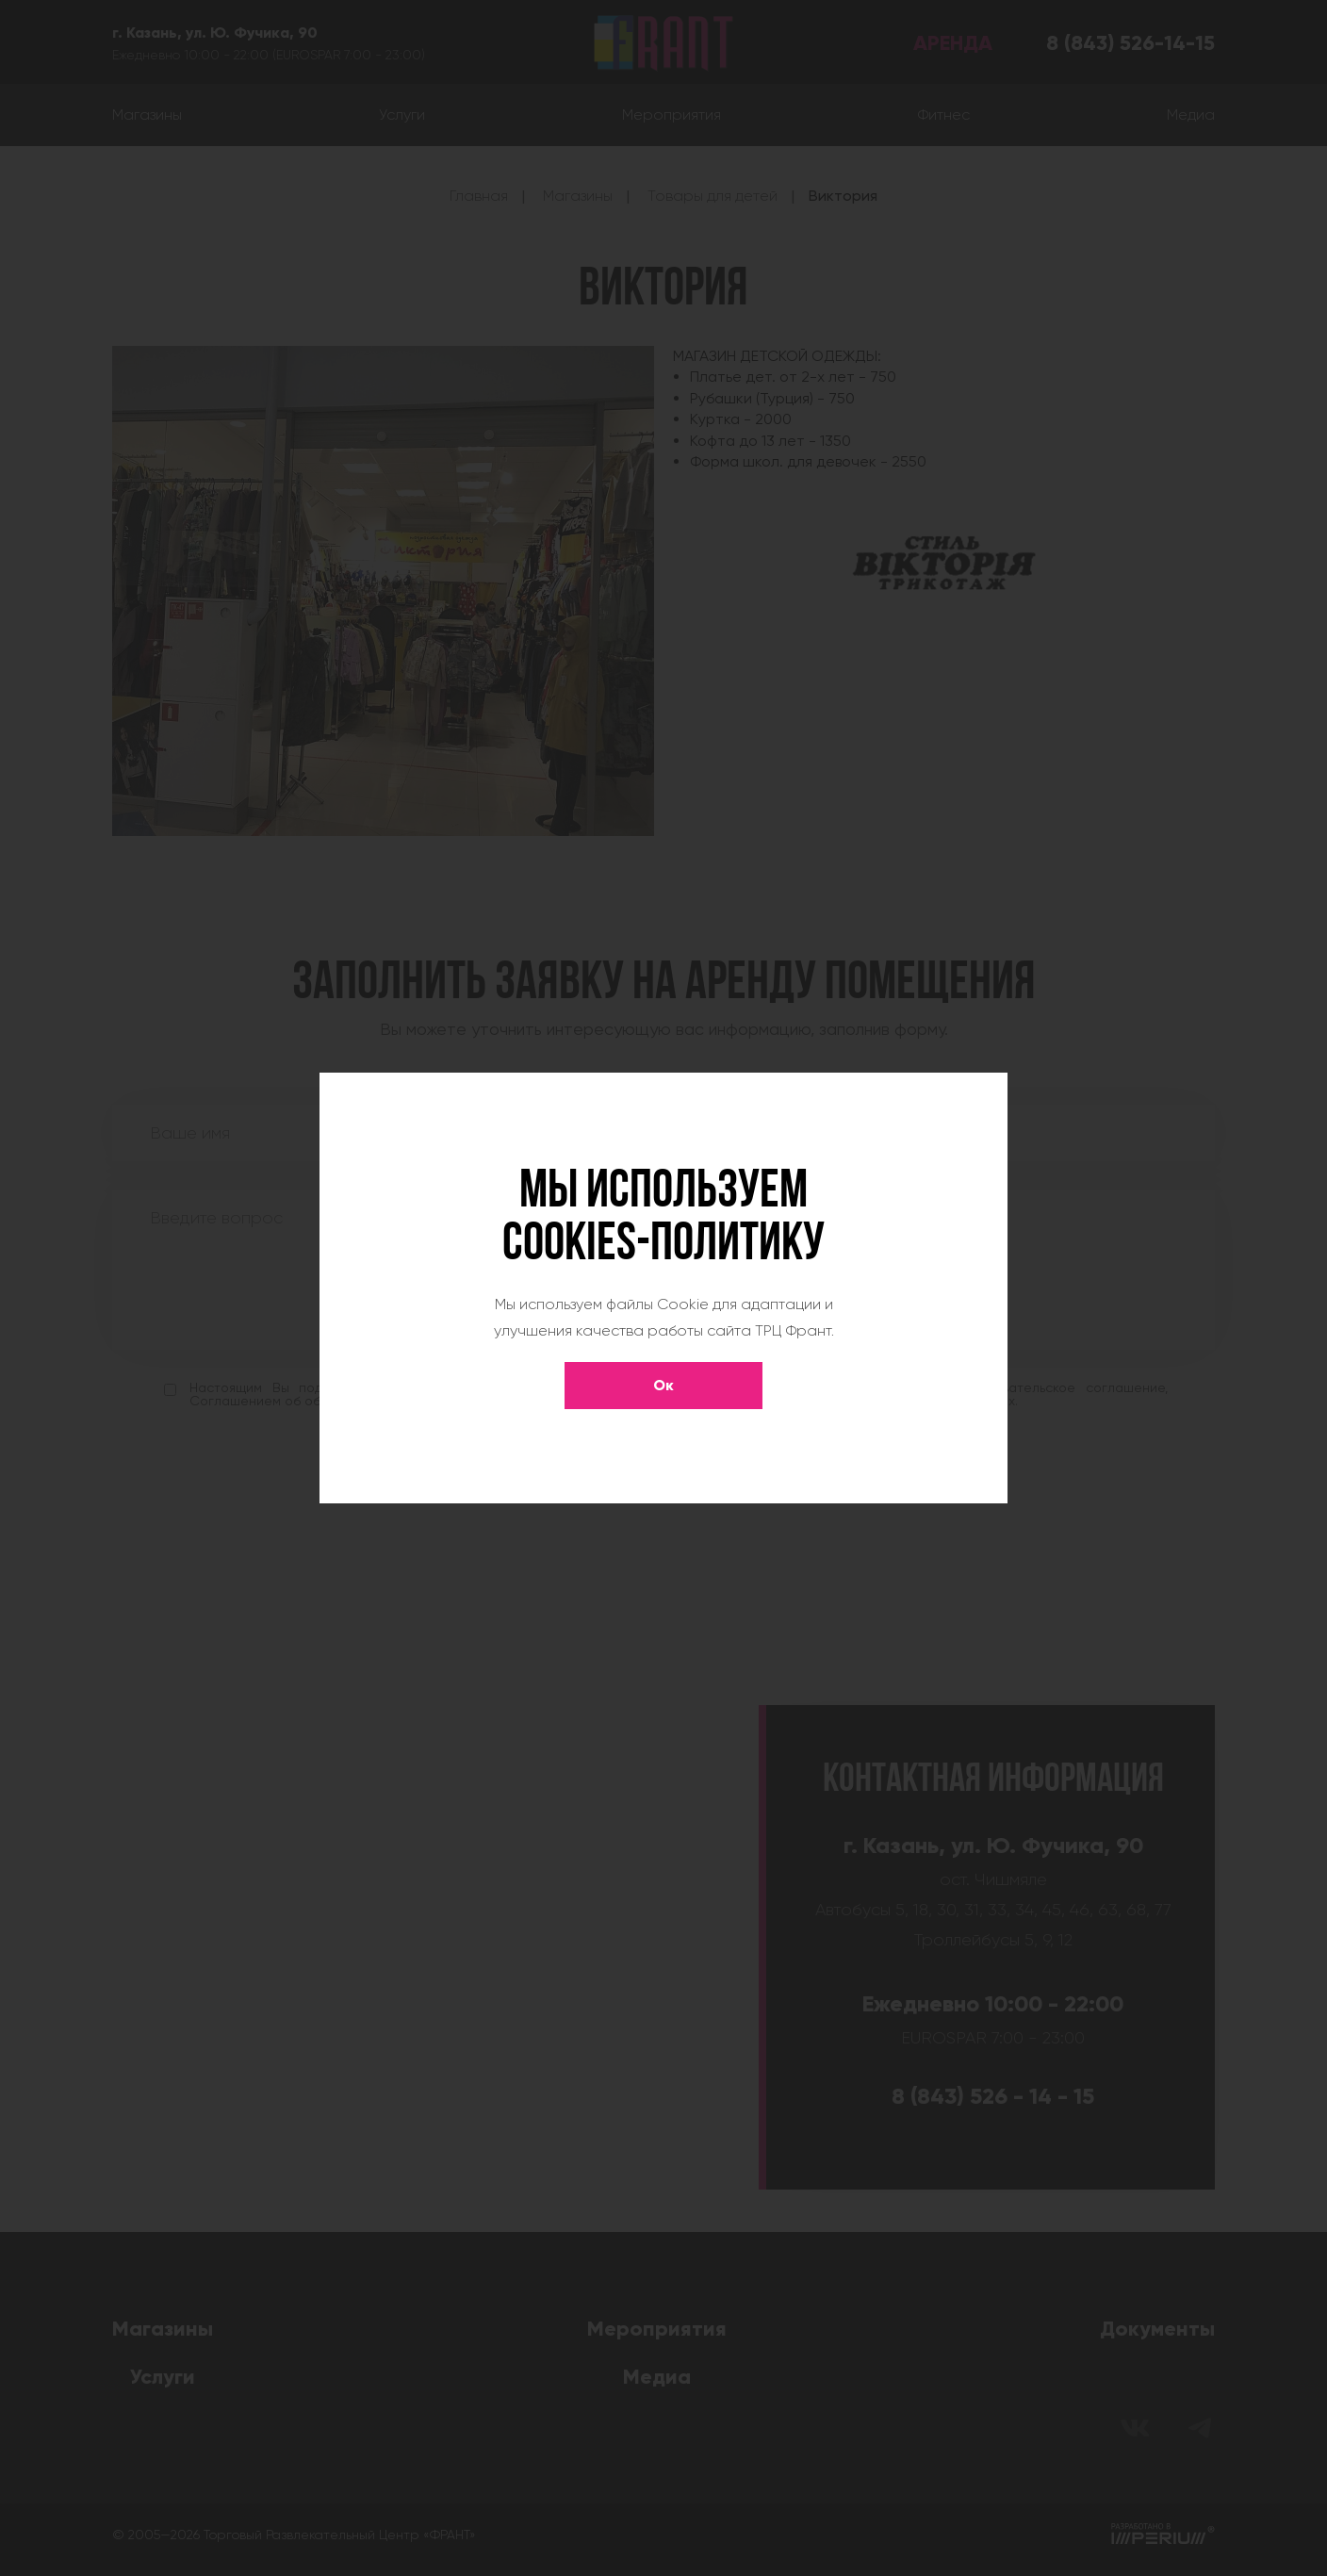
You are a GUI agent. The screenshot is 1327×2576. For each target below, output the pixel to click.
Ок (663, 1385)
